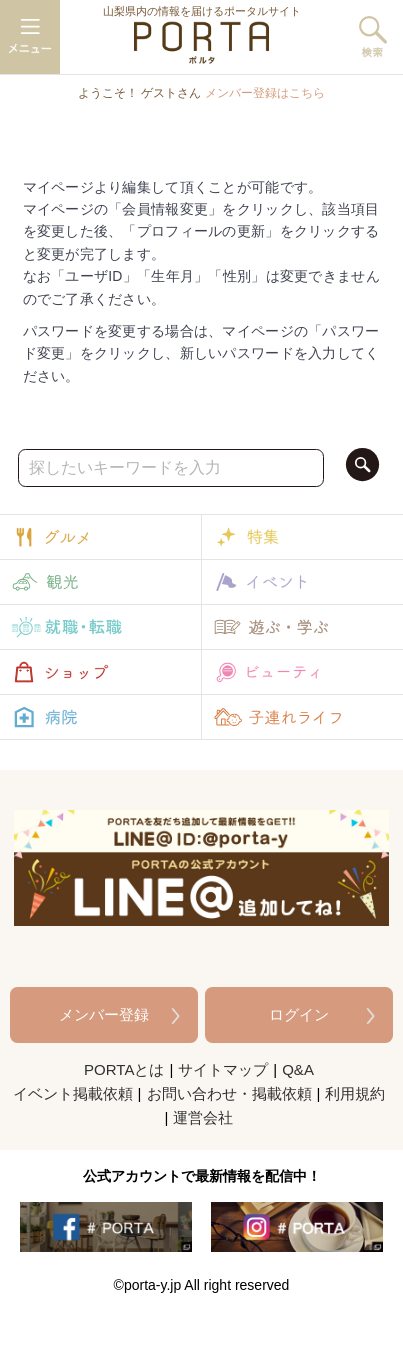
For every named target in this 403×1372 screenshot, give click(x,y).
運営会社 (203, 1117)
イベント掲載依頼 (73, 1093)
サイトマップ (223, 1069)
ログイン (299, 1014)
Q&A (298, 1069)
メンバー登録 (104, 1014)
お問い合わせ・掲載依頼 (229, 1093)
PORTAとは (124, 1069)
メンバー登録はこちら (265, 93)
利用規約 (355, 1093)
